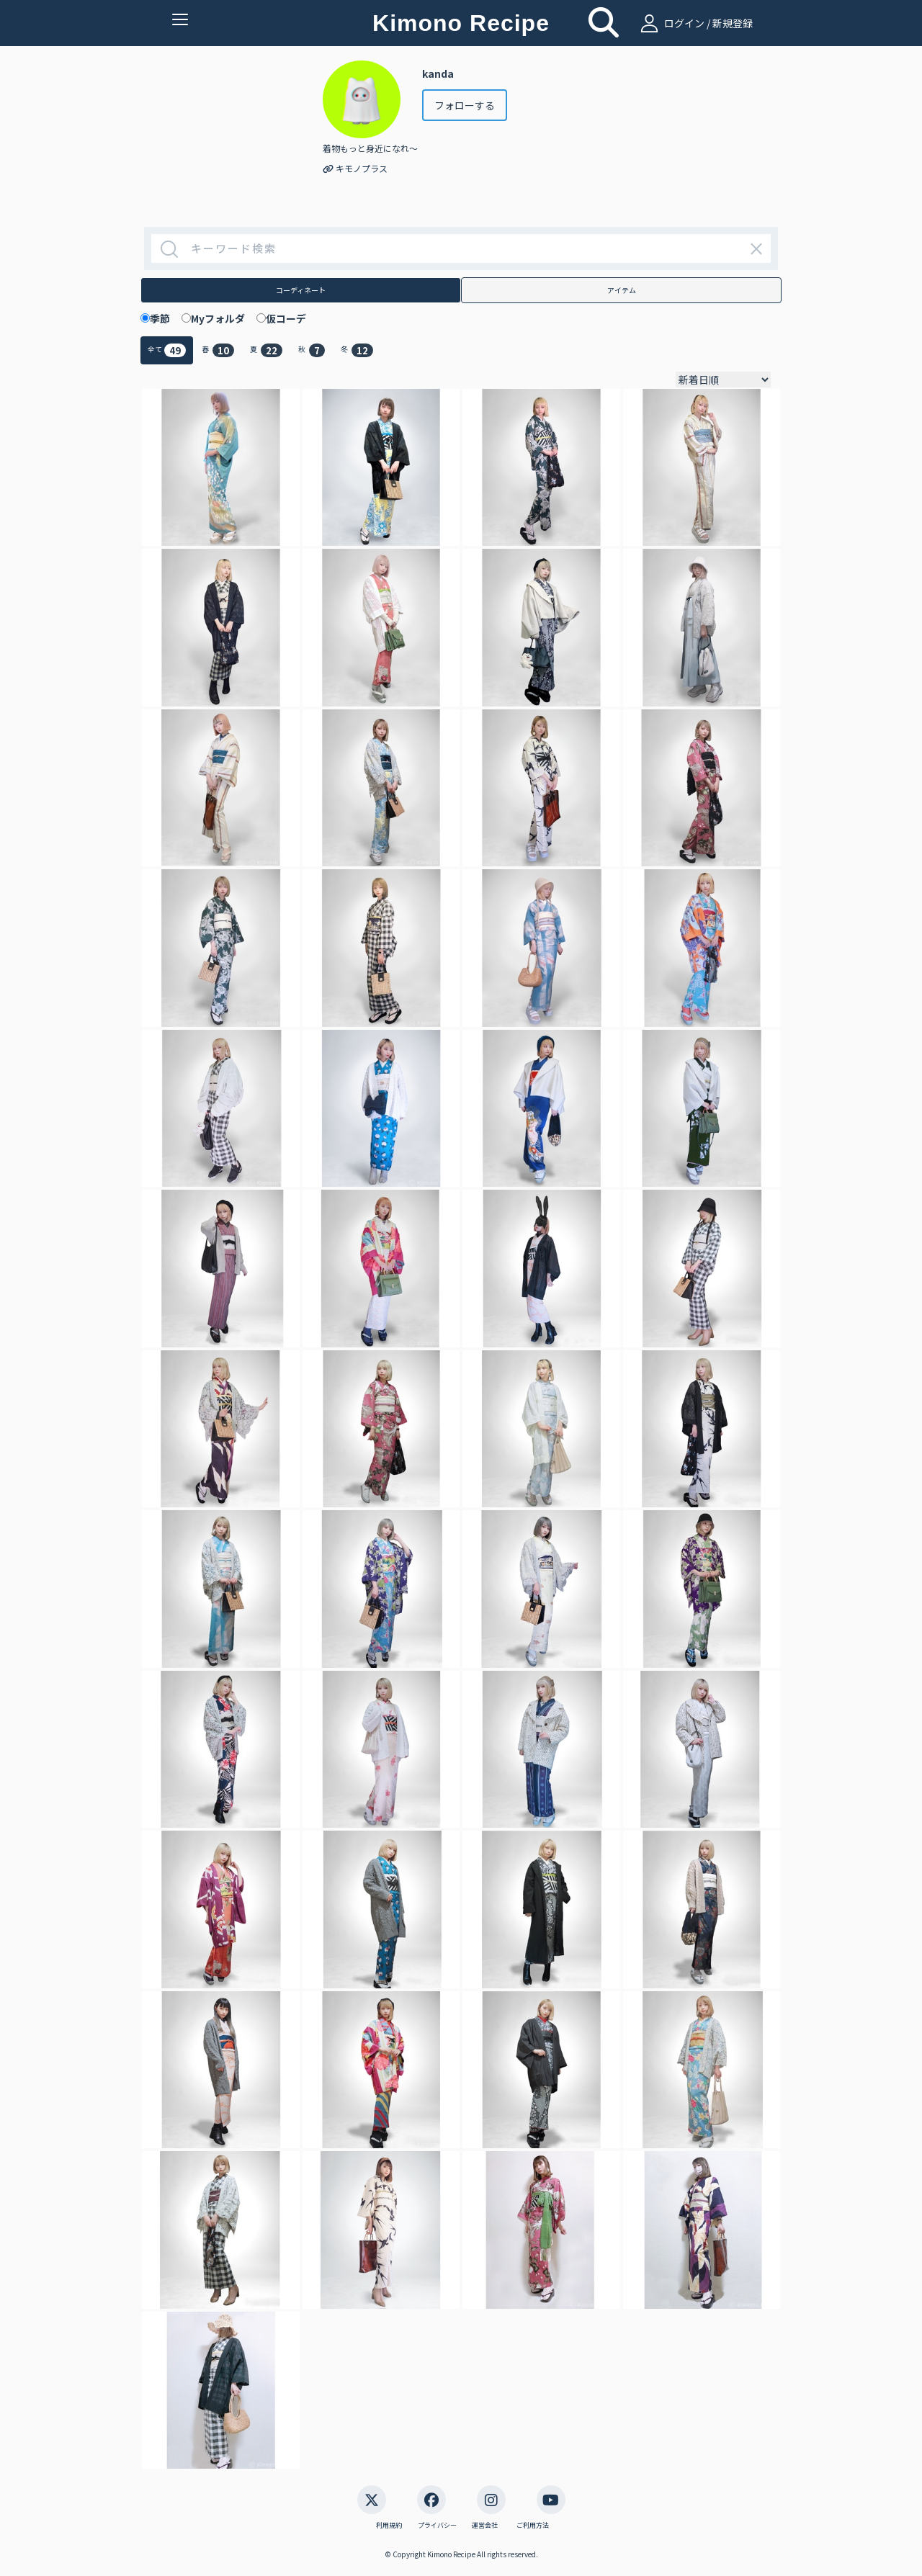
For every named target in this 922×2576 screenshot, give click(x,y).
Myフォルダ (223, 318)
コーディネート (301, 289)
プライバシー (437, 2525)
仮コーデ (291, 318)
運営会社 (485, 2525)
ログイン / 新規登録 (695, 23)
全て (167, 350)
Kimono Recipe (461, 23)
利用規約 (389, 2525)
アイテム (621, 289)
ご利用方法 (532, 2525)
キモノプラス (355, 168)
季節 (165, 318)
